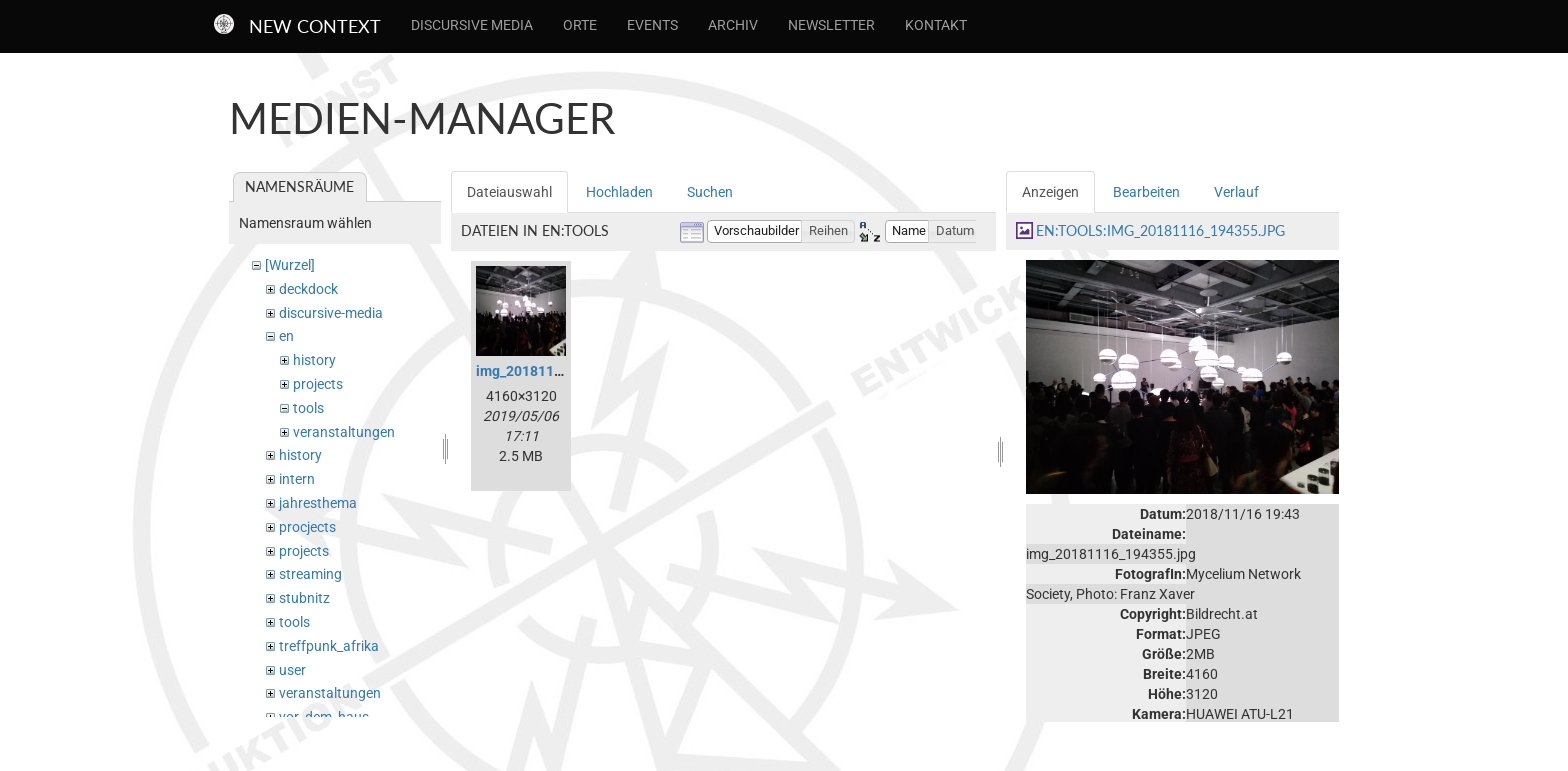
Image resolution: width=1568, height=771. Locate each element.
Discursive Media (472, 25)
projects (318, 384)
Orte (580, 25)
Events (652, 25)
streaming (310, 574)
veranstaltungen (344, 432)
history (314, 360)
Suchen (710, 192)
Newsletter (831, 25)
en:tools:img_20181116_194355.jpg (1160, 230)
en (286, 336)
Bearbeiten (1146, 192)
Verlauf (1236, 192)
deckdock (308, 289)
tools (308, 408)
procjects (307, 527)
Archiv (733, 25)
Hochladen (619, 192)
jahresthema (318, 503)
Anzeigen (1050, 192)
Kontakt (936, 25)
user (292, 670)
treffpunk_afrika (329, 646)
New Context (315, 26)
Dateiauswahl (509, 192)
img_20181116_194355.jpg (562, 371)
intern (297, 479)
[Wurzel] (290, 265)
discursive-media (331, 313)
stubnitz (304, 598)
